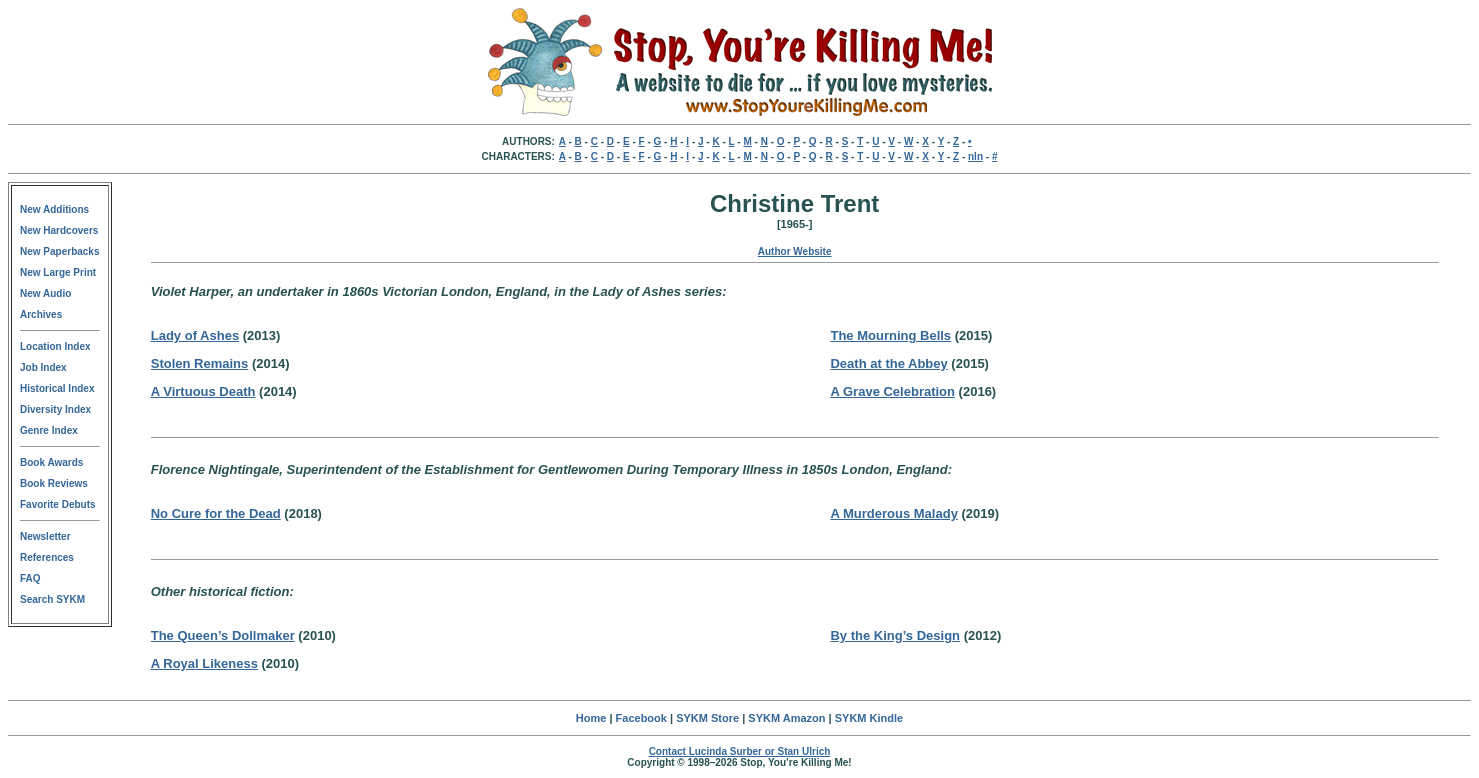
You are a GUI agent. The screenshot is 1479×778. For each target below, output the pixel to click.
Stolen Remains (200, 363)
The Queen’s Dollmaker (223, 635)
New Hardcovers (59, 230)
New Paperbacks (60, 251)
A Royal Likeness (204, 663)
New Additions (54, 209)
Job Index (43, 367)
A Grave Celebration (892, 391)
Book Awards (51, 462)
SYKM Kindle (869, 718)
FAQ (30, 578)
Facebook (641, 718)
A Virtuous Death (203, 391)
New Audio (45, 293)
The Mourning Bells (890, 335)
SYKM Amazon (786, 718)
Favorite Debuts (58, 504)
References (47, 557)
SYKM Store (707, 718)
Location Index (55, 346)
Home (591, 718)
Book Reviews (54, 483)
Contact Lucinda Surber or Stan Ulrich (740, 751)
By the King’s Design (895, 635)
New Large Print (58, 272)
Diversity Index (55, 409)
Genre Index (49, 430)
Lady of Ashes (195, 335)
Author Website (795, 251)
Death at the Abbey (888, 363)
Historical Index (57, 388)
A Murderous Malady (893, 513)
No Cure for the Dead (216, 513)
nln (975, 156)
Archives (41, 314)
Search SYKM (52, 599)
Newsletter (45, 536)
